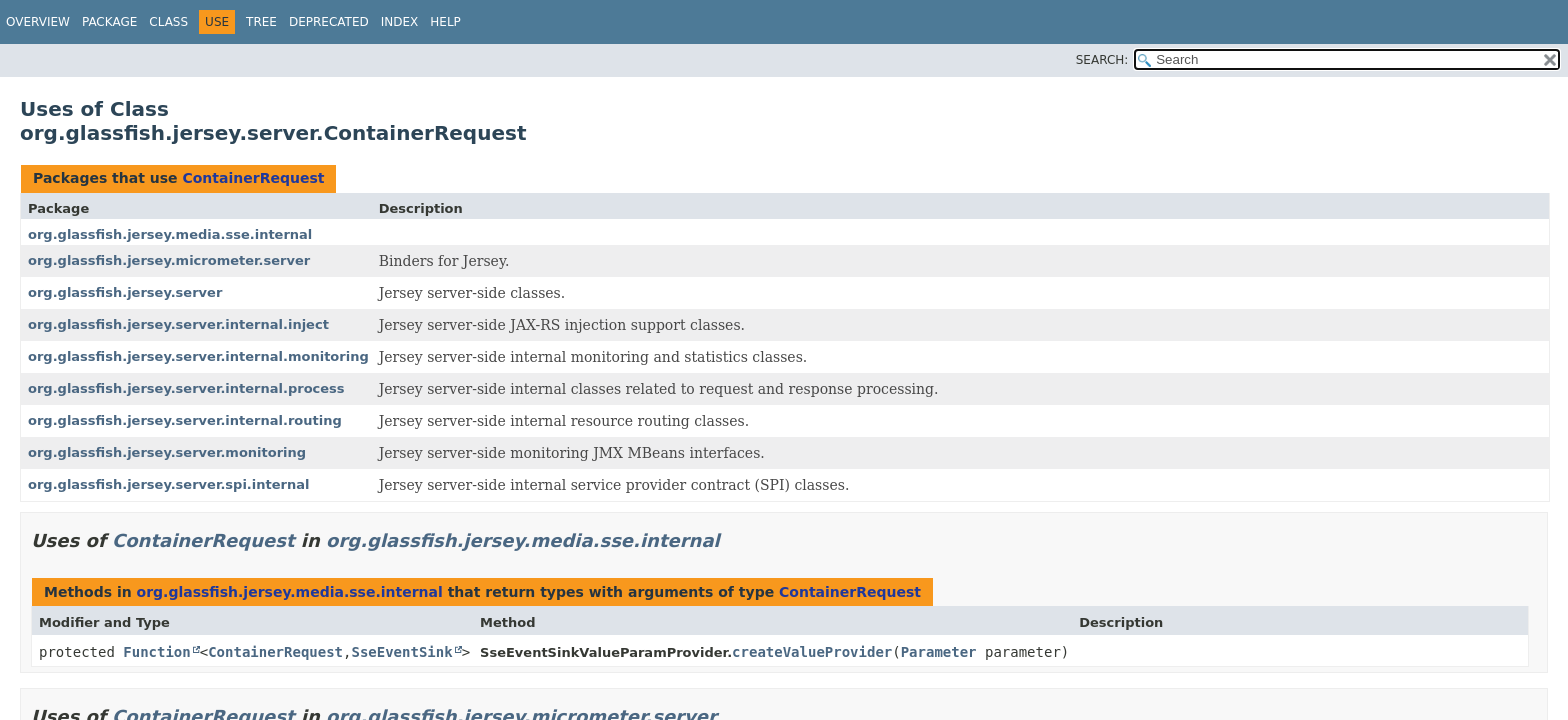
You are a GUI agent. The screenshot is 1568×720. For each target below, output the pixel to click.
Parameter (939, 652)
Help (445, 22)
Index (400, 22)
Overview (38, 22)
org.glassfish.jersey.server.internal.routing (185, 420)
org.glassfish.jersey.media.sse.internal (170, 234)
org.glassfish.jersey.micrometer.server (169, 260)
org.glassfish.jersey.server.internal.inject (178, 324)
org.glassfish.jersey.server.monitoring (167, 452)
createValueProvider (812, 652)
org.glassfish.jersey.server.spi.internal (168, 484)
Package (109, 22)
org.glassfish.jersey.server (125, 292)
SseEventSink (401, 652)
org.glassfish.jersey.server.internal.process (186, 388)
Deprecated (329, 22)
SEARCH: (1102, 60)
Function (156, 652)
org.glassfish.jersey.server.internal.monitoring (198, 356)
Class (168, 22)
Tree (261, 22)
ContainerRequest (253, 178)
